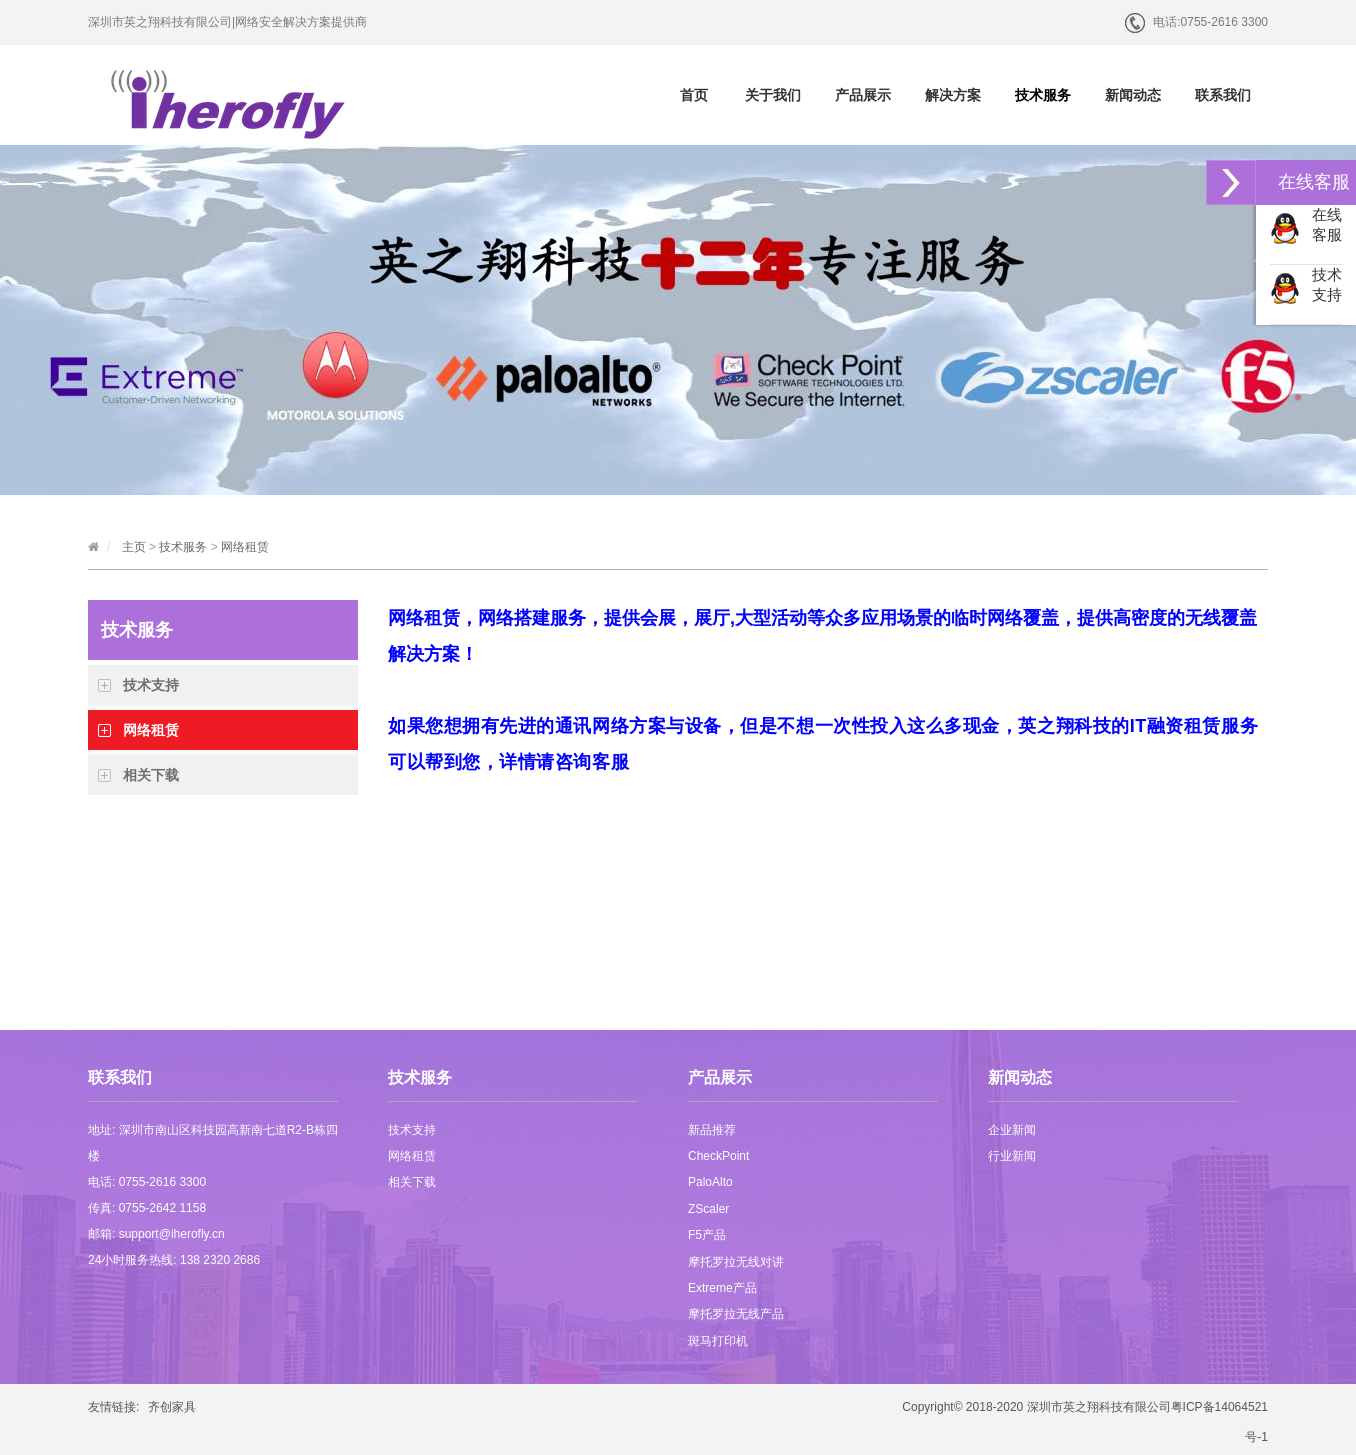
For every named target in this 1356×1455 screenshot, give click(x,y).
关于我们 (773, 95)
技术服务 (1043, 95)
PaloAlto (710, 1182)
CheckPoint (718, 1156)
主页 (134, 547)
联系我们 (1223, 95)
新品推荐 (712, 1130)
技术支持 (151, 685)
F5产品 (707, 1235)
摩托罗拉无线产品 (736, 1314)
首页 (694, 95)
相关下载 (151, 775)
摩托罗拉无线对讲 (736, 1262)
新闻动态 (1133, 95)
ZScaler (708, 1209)
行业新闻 (1012, 1156)
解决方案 (953, 95)
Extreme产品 (722, 1288)
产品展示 (863, 95)
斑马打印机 (718, 1341)
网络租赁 (245, 547)
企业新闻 (1012, 1130)
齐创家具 (172, 1407)
